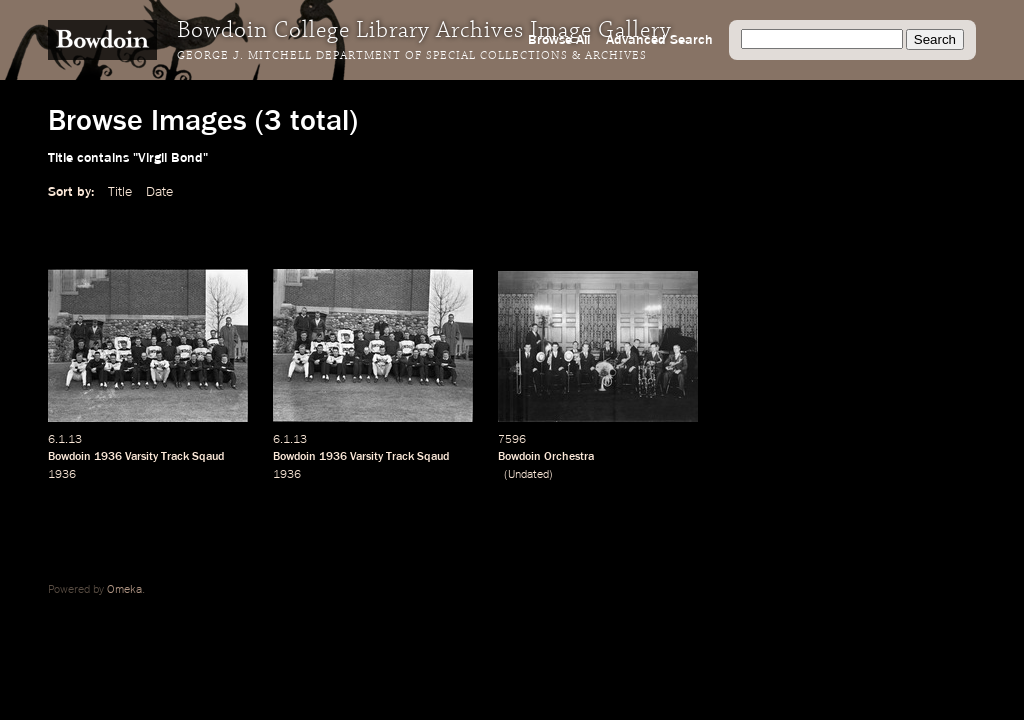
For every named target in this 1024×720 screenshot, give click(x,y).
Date (159, 192)
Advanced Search (659, 40)
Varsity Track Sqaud (174, 457)
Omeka (124, 590)
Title (120, 192)
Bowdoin (69, 457)
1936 (108, 457)
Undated (528, 475)
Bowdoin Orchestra (546, 457)
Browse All (559, 40)
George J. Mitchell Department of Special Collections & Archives (412, 56)
